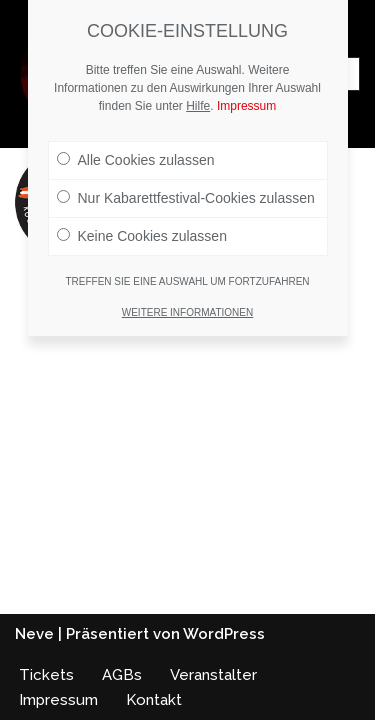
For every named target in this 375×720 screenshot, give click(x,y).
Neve (34, 634)
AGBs (122, 675)
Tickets (46, 675)
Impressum (58, 700)
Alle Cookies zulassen (136, 160)
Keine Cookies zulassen (142, 236)
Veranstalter (213, 675)
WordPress (224, 634)
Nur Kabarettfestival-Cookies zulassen (186, 198)
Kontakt (154, 700)
